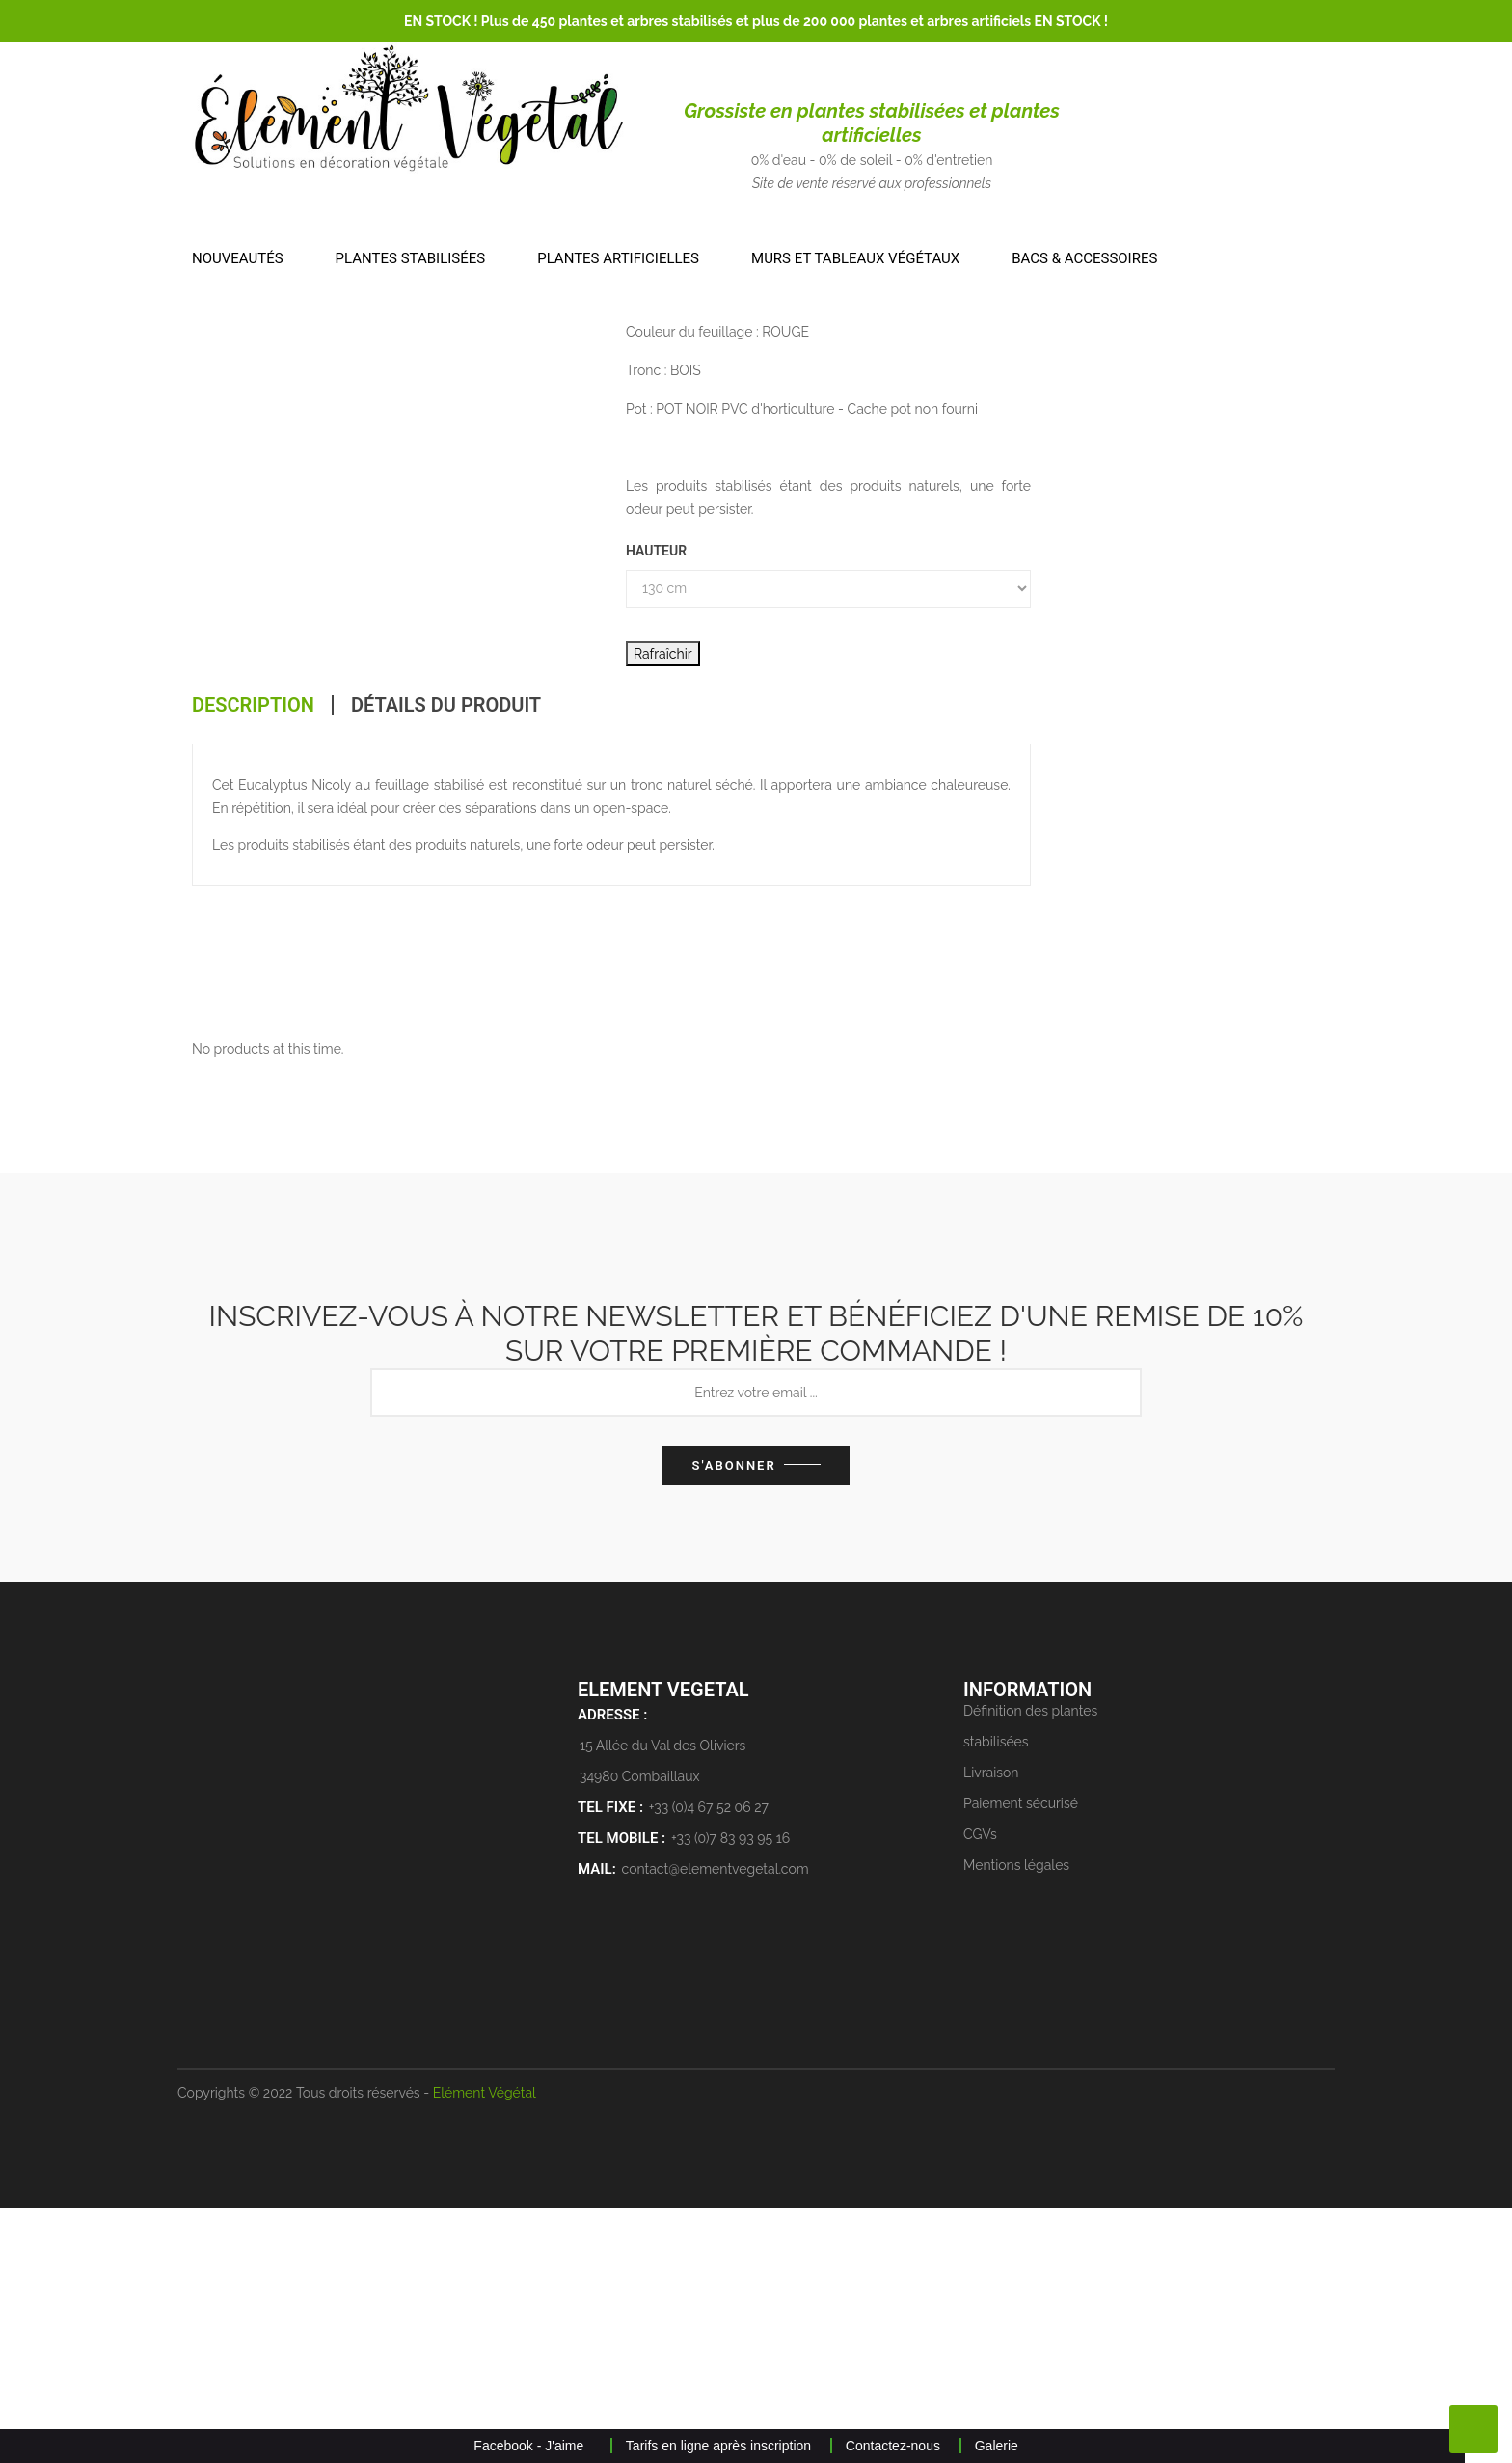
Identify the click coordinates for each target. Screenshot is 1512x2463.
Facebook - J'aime (528, 2445)
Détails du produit (446, 937)
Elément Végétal (484, 2347)
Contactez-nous (893, 2445)
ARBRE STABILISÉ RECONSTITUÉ (730, 421)
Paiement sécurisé (1020, 2058)
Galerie (996, 2445)
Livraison (991, 2027)
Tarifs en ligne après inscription (718, 2445)
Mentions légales (1016, 2119)
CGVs (980, 2089)
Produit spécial (1149, 355)
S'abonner (733, 1720)
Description (253, 937)
